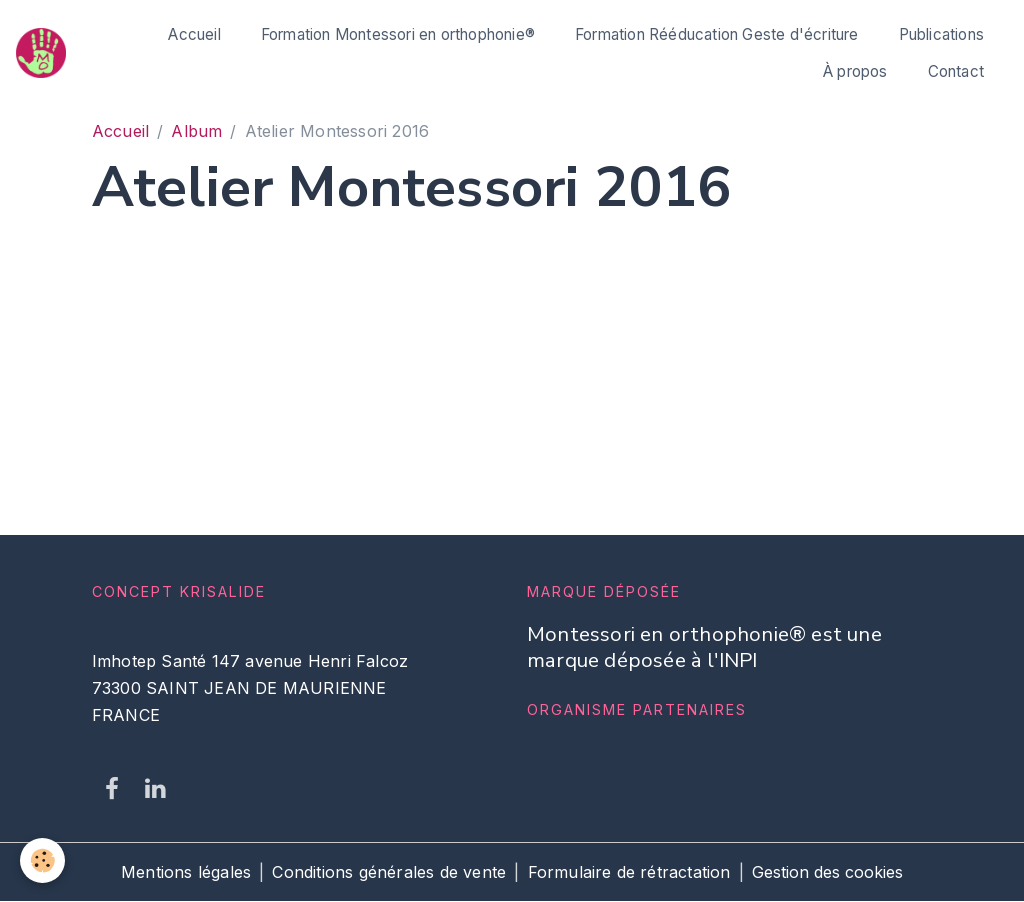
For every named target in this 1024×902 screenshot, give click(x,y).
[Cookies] (42, 860)
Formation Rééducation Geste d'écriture (717, 34)
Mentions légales (186, 872)
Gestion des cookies (827, 872)
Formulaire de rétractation (629, 872)
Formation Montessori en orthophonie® (398, 34)
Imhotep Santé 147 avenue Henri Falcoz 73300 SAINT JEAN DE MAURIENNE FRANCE (250, 688)
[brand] (41, 53)
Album (196, 131)
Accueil (194, 34)
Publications (941, 34)
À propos (855, 71)
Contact (956, 71)
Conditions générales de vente (389, 872)
